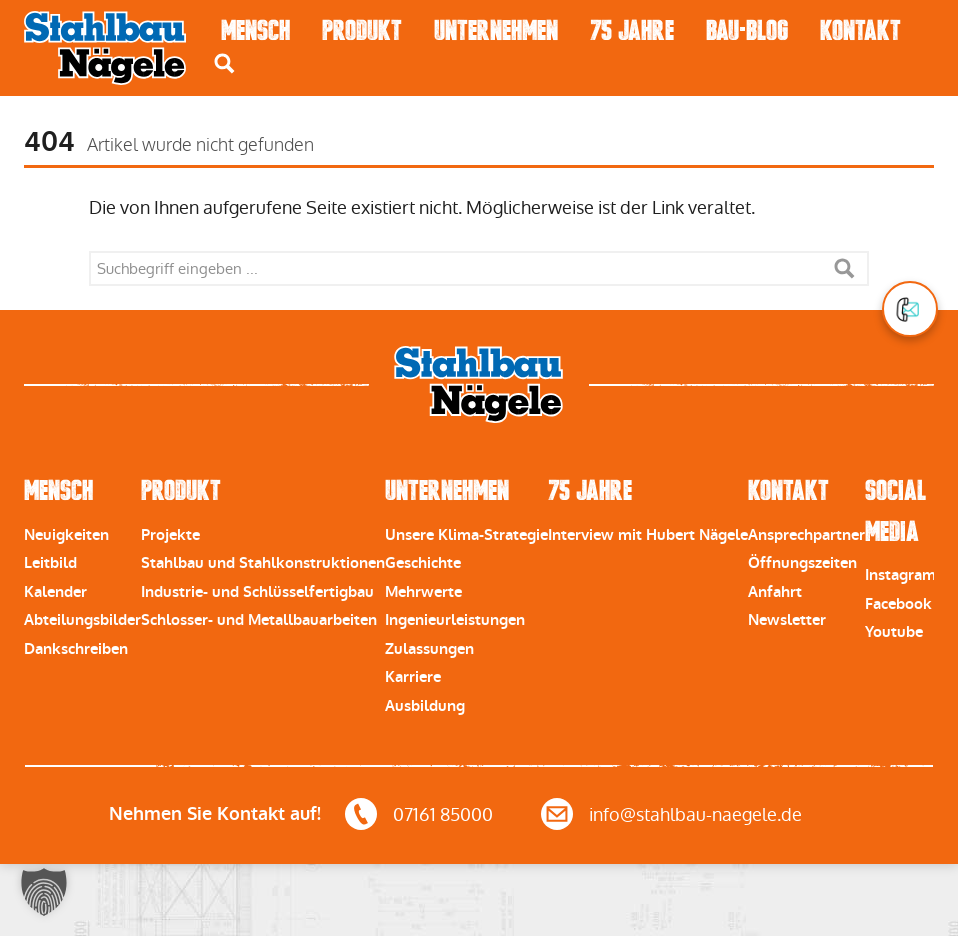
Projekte (170, 535)
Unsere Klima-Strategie (466, 535)
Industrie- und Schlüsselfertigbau (257, 592)
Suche (844, 268)
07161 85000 (443, 814)
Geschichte (423, 563)
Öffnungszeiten (802, 563)
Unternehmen (496, 30)
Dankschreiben (76, 649)
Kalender (55, 592)
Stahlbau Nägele (105, 48)
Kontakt (860, 30)
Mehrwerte (423, 592)
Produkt (362, 30)
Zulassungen (429, 649)
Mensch (255, 30)
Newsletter (787, 620)
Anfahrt (775, 592)
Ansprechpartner (806, 535)
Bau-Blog (747, 30)
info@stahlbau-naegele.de (695, 814)
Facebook (898, 604)
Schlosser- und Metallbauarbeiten (259, 620)
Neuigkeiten (66, 535)
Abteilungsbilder (82, 620)
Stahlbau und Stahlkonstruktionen (263, 563)
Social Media (895, 511)
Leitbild (50, 563)
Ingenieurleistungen (455, 620)
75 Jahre (632, 30)
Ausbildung (425, 706)
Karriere (413, 677)
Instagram (900, 575)
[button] (44, 892)
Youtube (894, 632)
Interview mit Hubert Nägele (648, 535)
